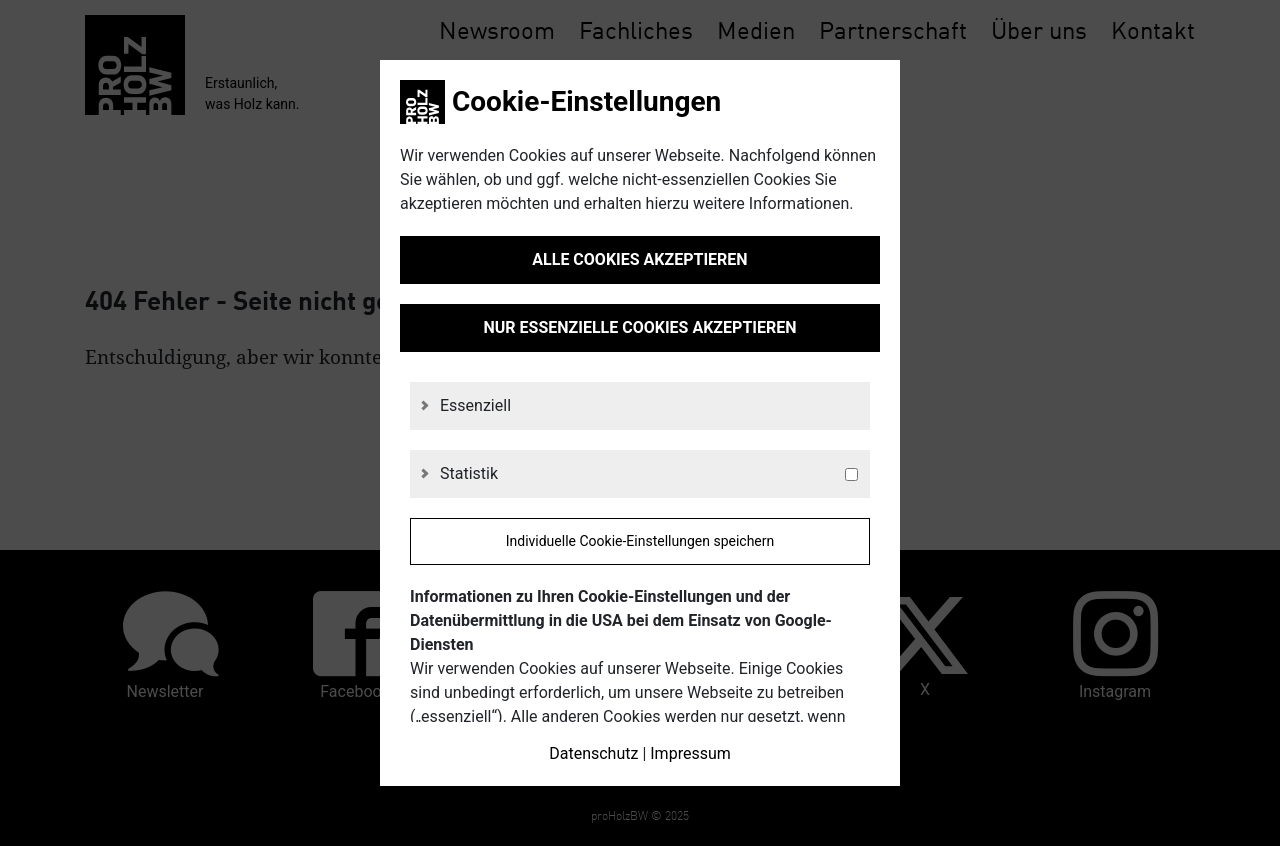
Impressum (690, 753)
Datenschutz (593, 753)
